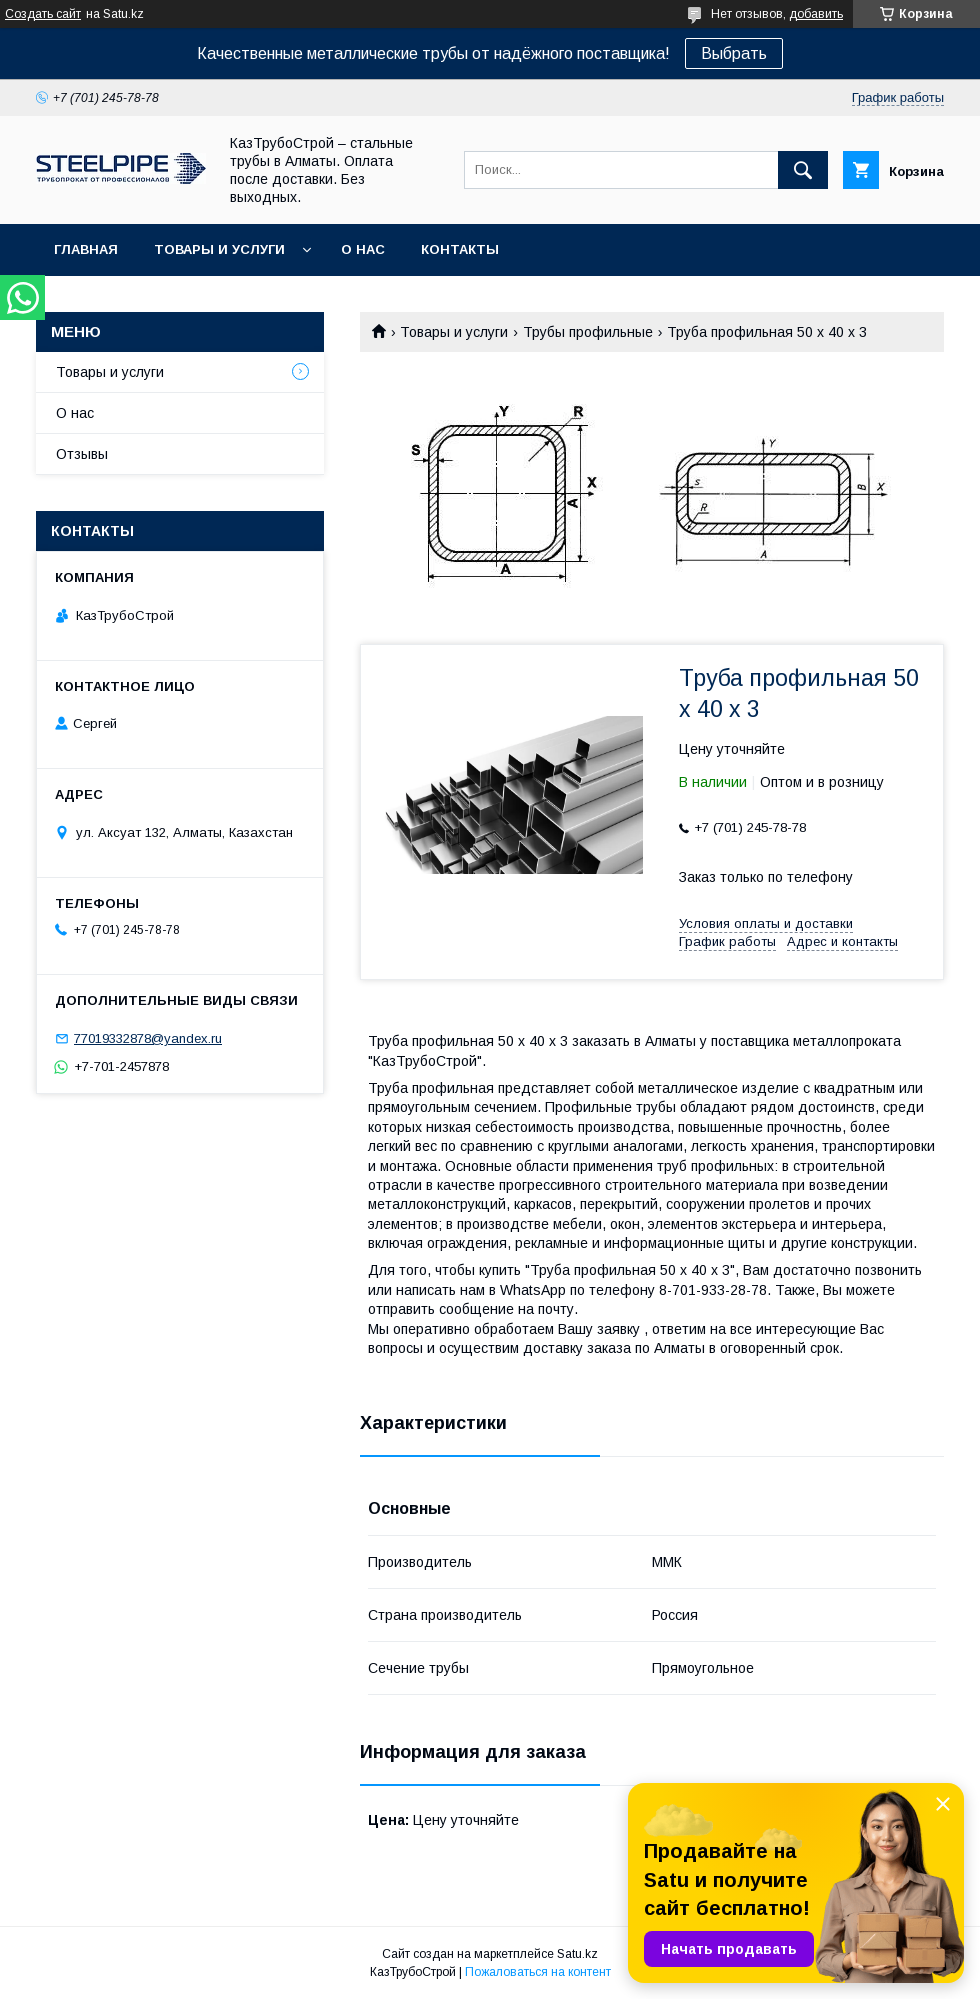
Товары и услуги (219, 249)
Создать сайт (43, 14)
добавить (816, 14)
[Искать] (803, 170)
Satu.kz (577, 1954)
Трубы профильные (588, 332)
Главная (86, 249)
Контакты (460, 249)
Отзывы (82, 454)
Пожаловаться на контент (538, 1972)
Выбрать (734, 53)
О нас (363, 249)
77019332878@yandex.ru (148, 1038)
